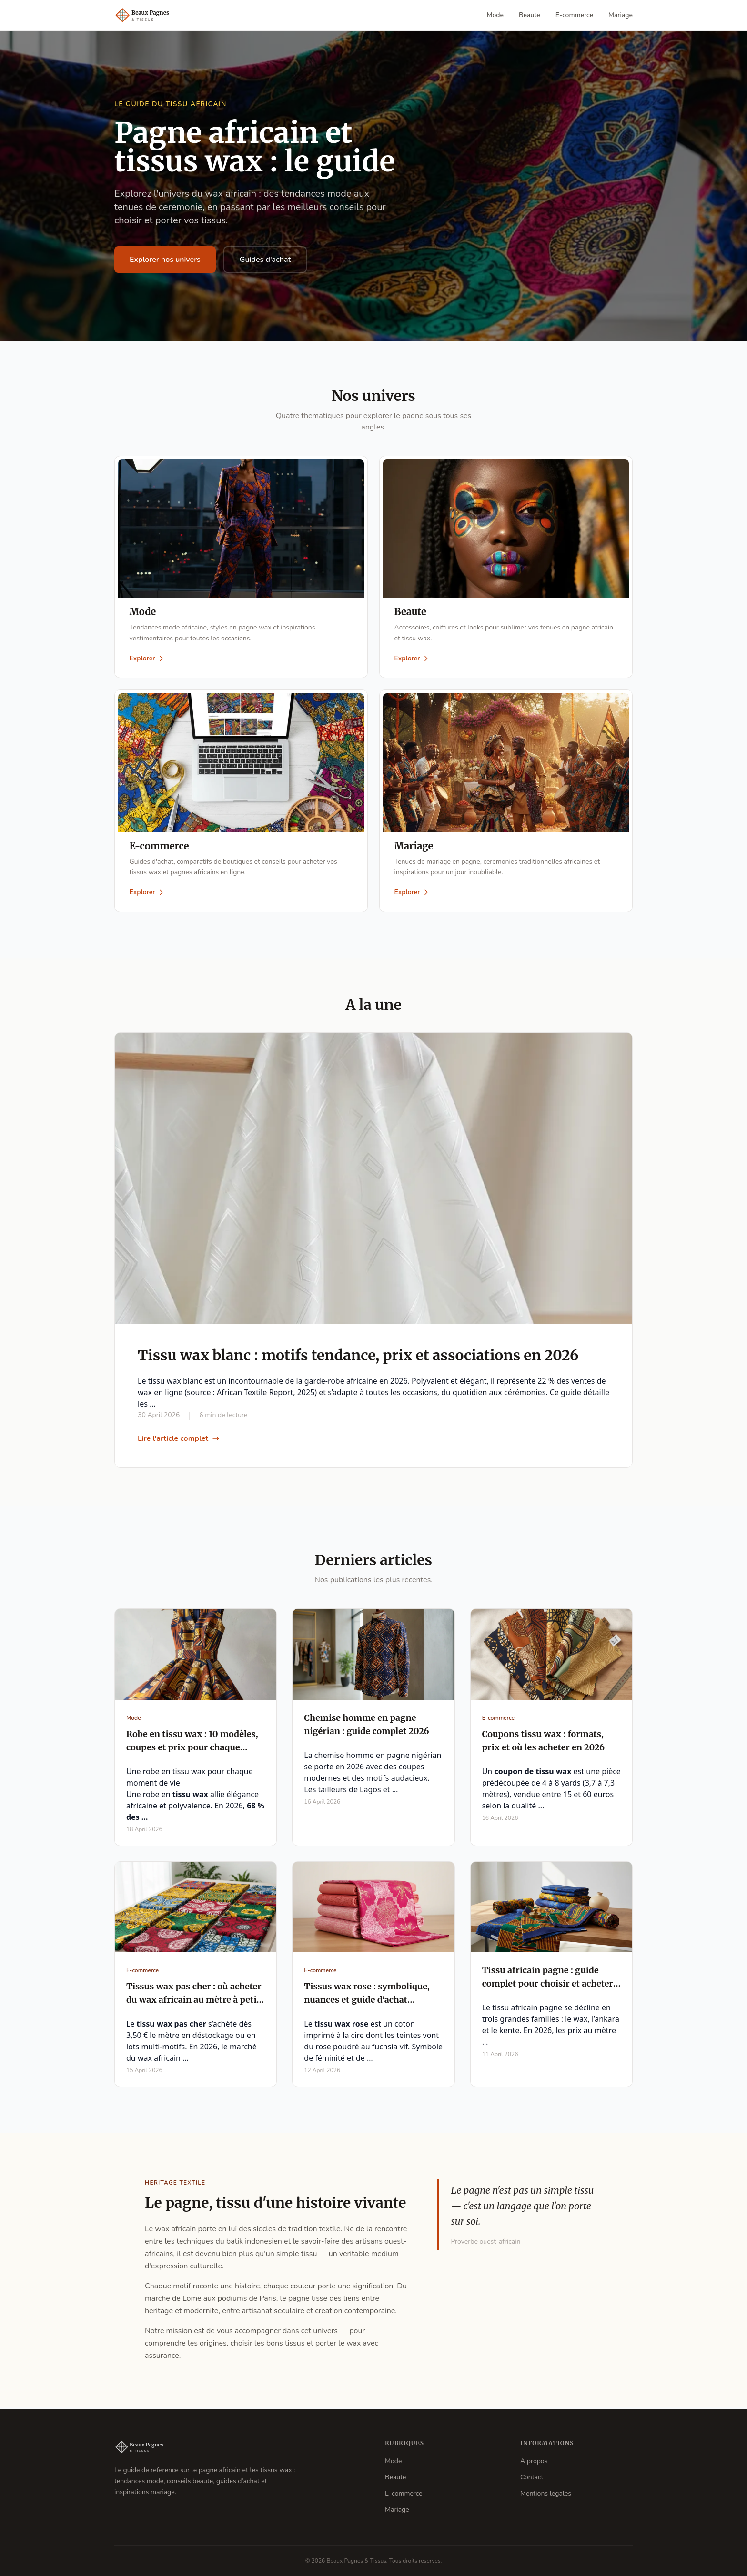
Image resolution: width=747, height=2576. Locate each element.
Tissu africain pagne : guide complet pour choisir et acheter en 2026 (547, 1985)
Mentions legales (545, 2493)
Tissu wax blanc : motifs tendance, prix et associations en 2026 (358, 1356)
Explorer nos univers (165, 259)
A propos (533, 2461)
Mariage (620, 15)
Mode (495, 15)
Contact (531, 2477)
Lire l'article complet (179, 1439)
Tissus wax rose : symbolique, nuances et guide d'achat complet (366, 2001)
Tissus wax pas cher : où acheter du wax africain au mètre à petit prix (194, 2001)
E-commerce (574, 15)
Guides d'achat (265, 259)
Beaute (529, 15)
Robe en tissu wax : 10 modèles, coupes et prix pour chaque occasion (192, 1748)
